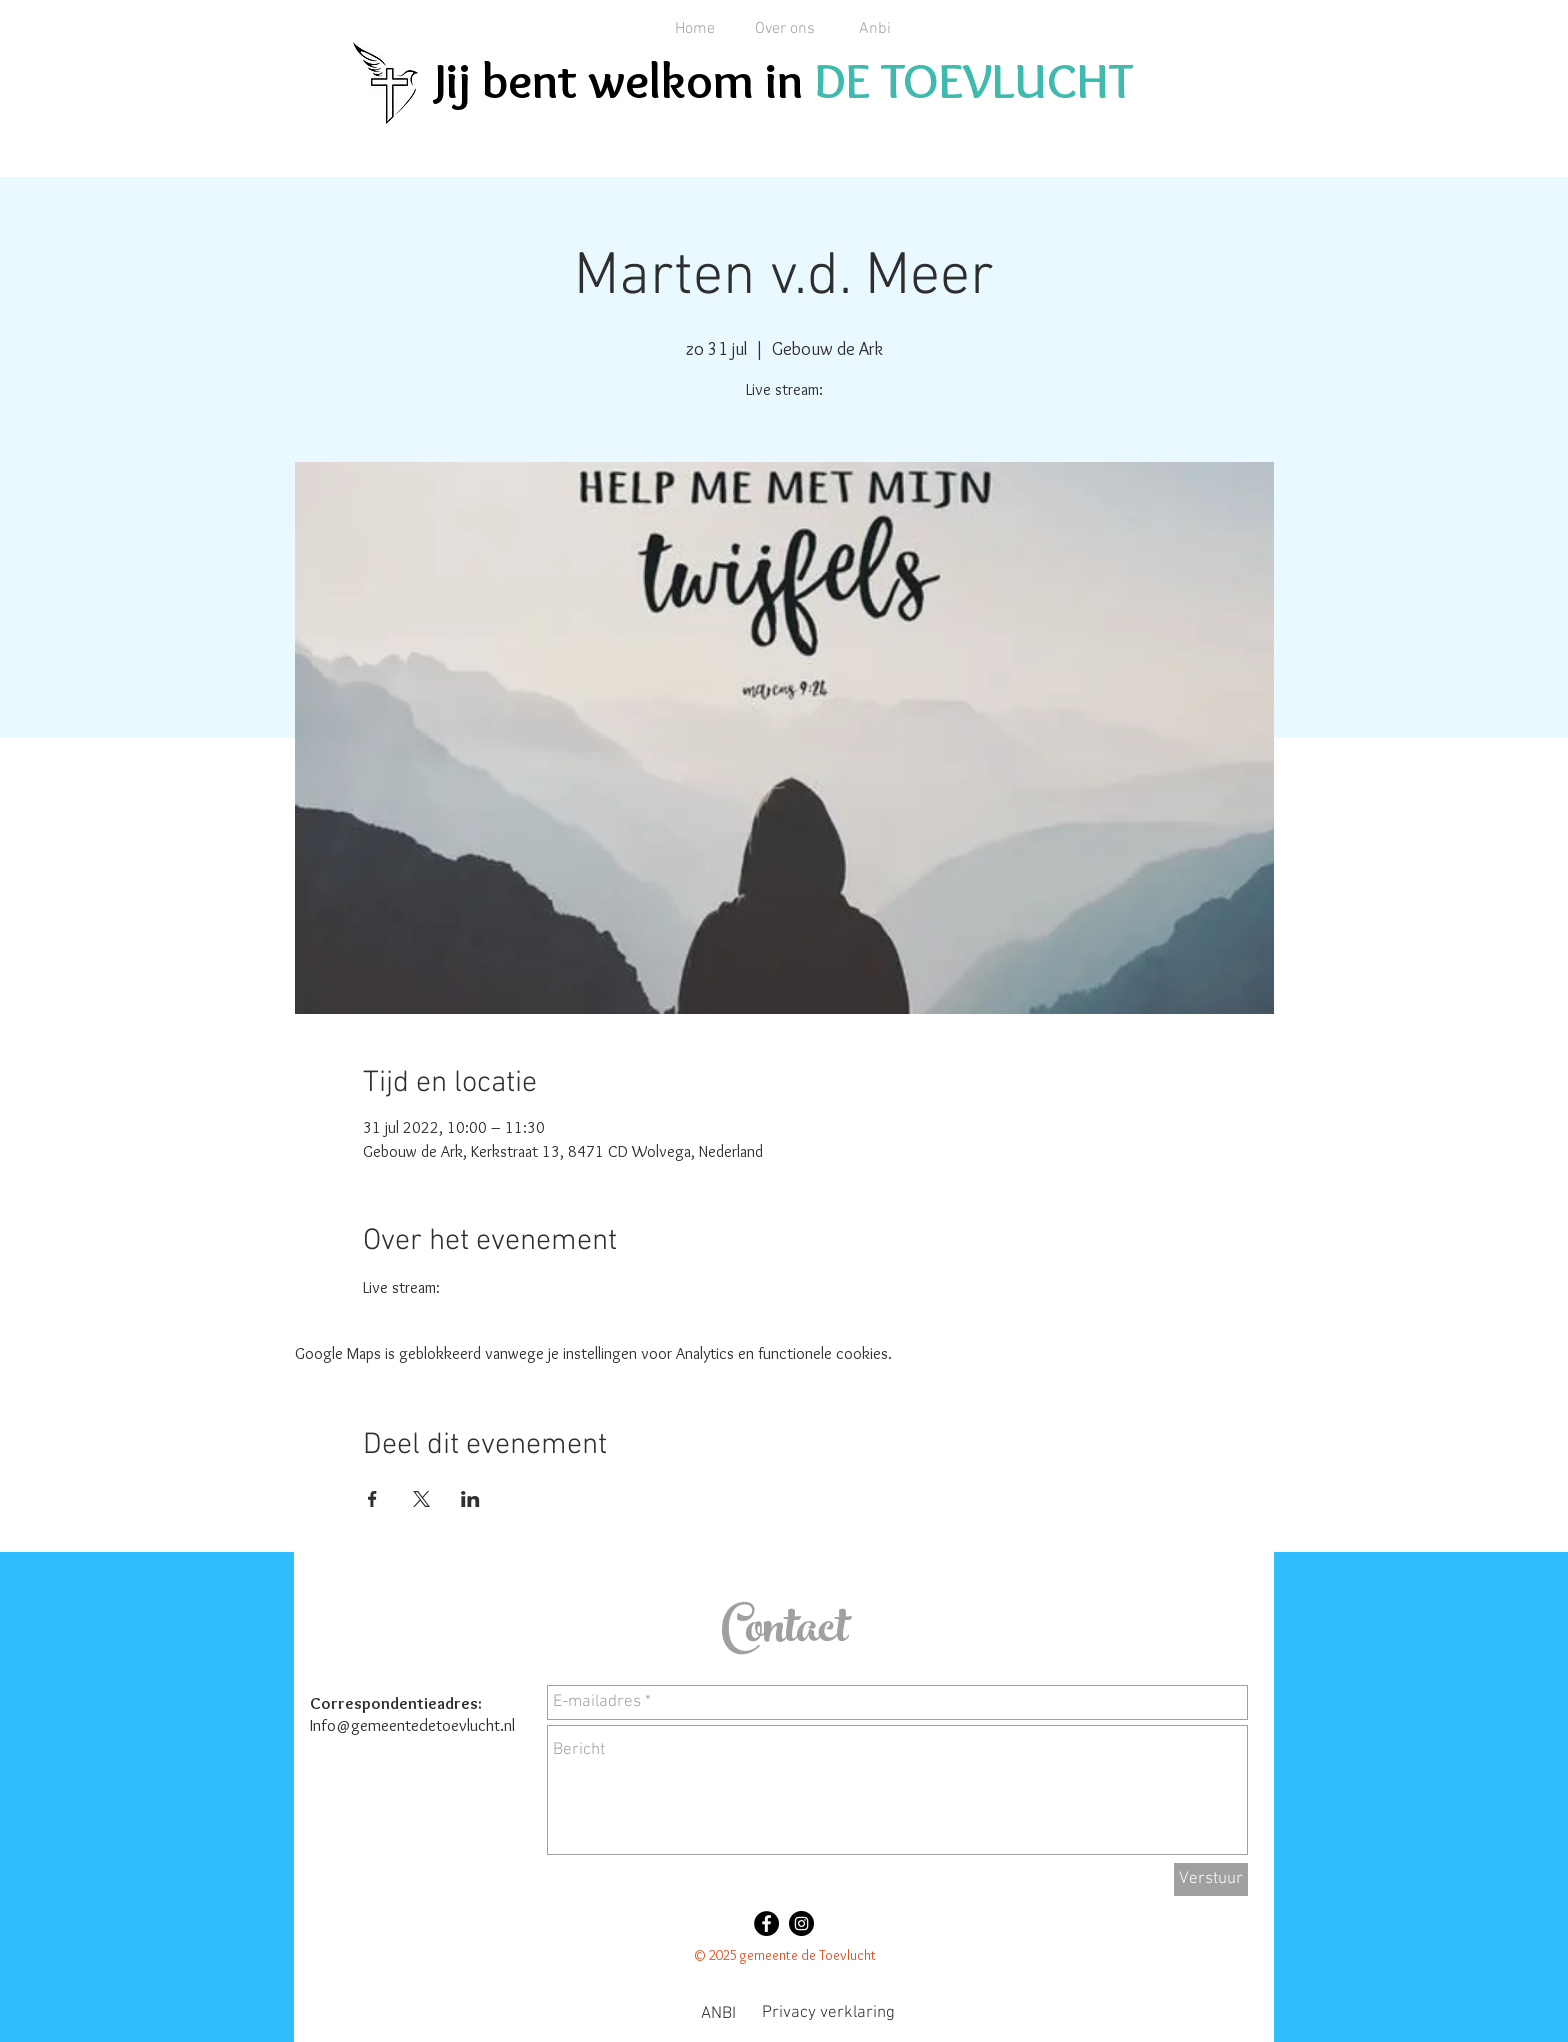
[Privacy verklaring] (828, 2014)
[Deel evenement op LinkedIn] (470, 1499)
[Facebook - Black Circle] (766, 1923)
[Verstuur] (1211, 1879)
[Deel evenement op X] (421, 1499)
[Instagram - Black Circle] (801, 1923)
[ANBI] (718, 2015)
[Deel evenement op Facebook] (372, 1499)
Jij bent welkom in (624, 80)
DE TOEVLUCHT (973, 80)
